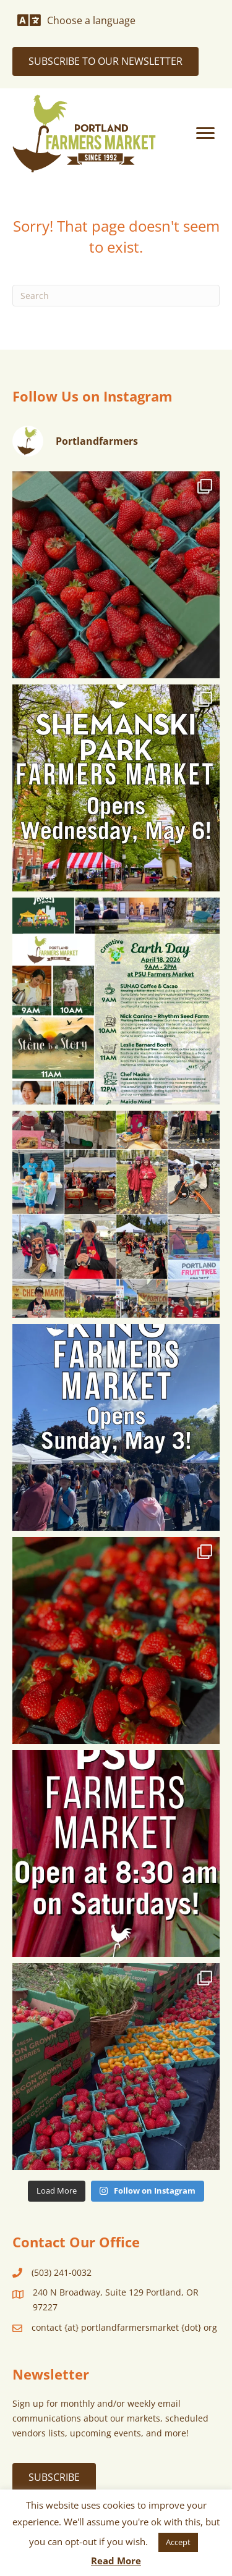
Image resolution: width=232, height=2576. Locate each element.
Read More (116, 2560)
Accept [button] (178, 2542)
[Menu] (205, 133)
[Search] (116, 295)
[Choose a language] (76, 20)
